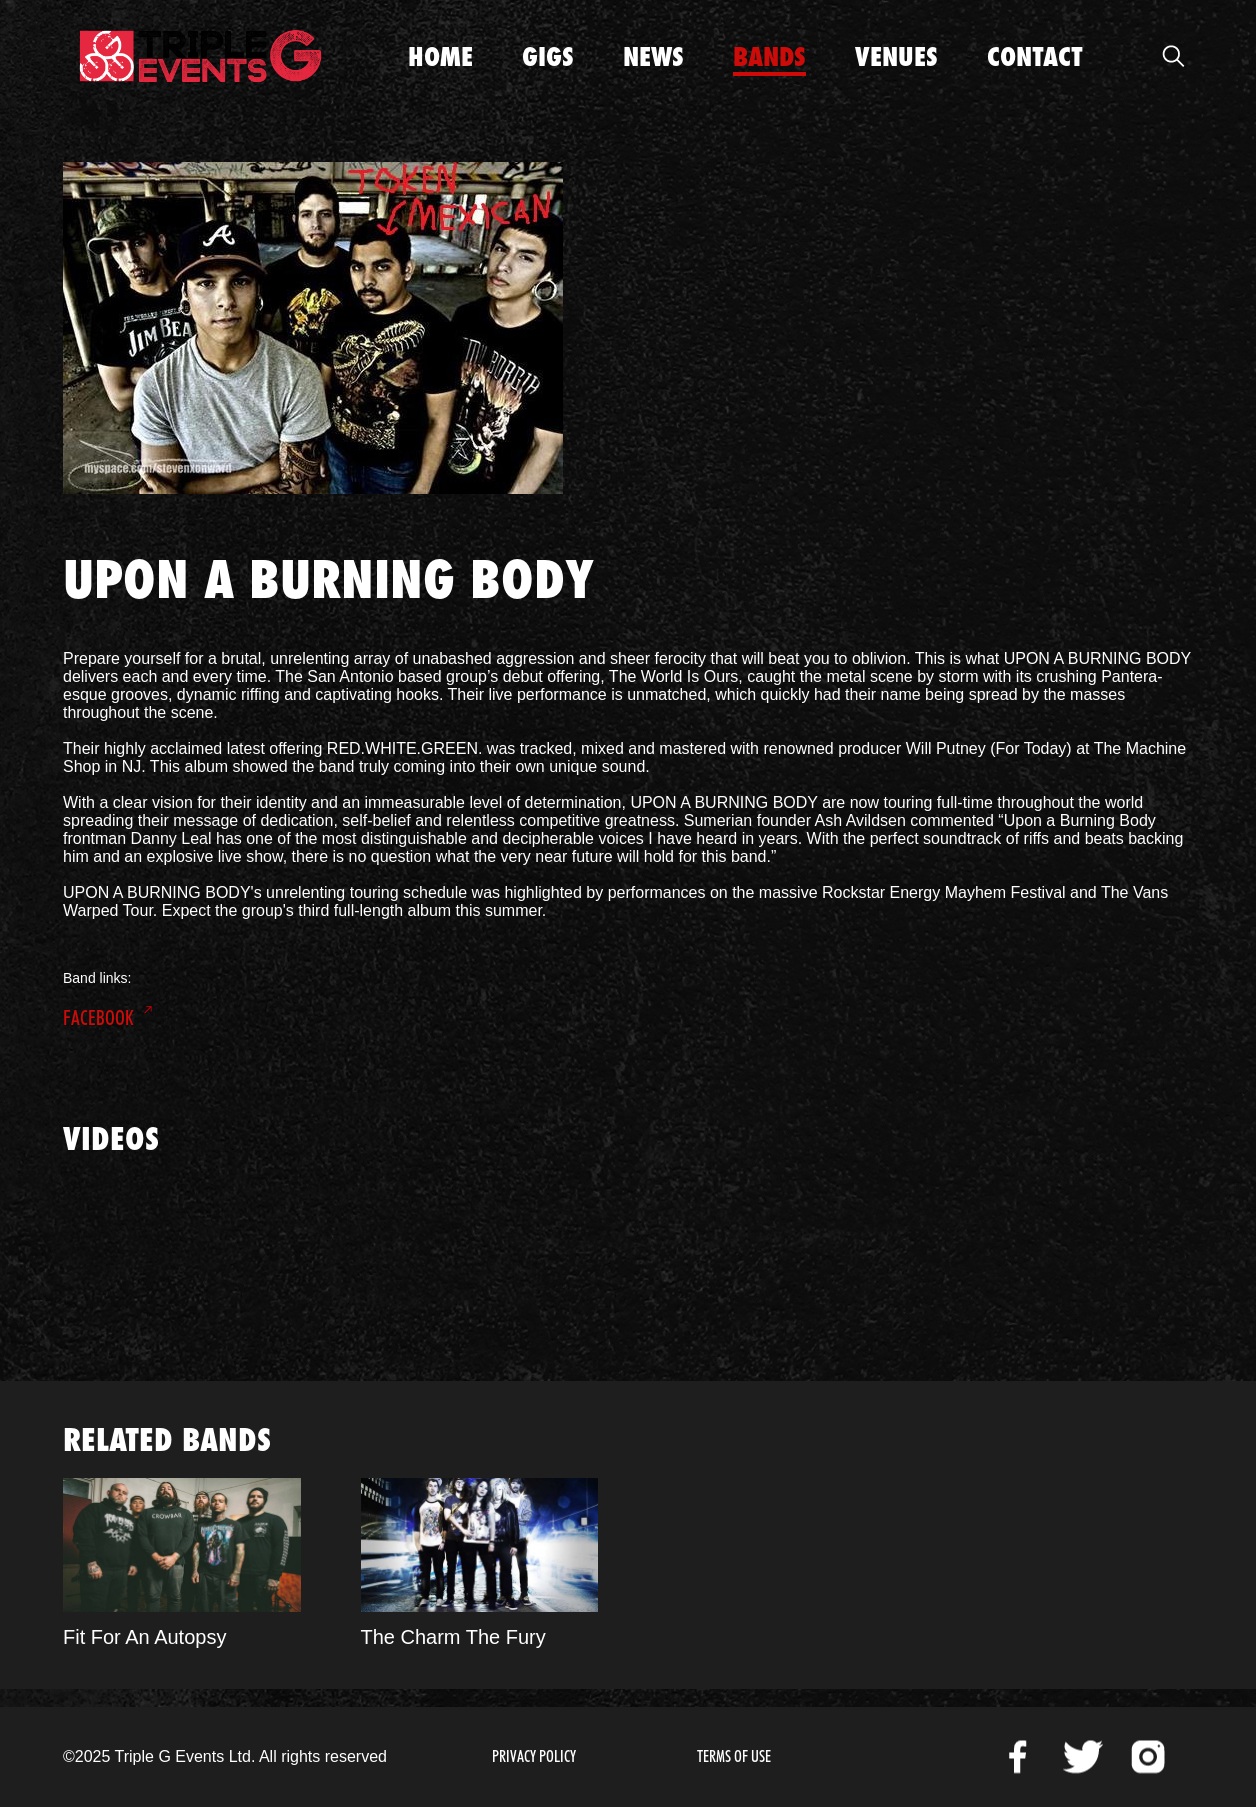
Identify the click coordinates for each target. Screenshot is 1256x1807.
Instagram (1148, 1757)
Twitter (1083, 1757)
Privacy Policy (534, 1756)
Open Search (1173, 56)
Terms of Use (734, 1756)
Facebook (98, 1018)
